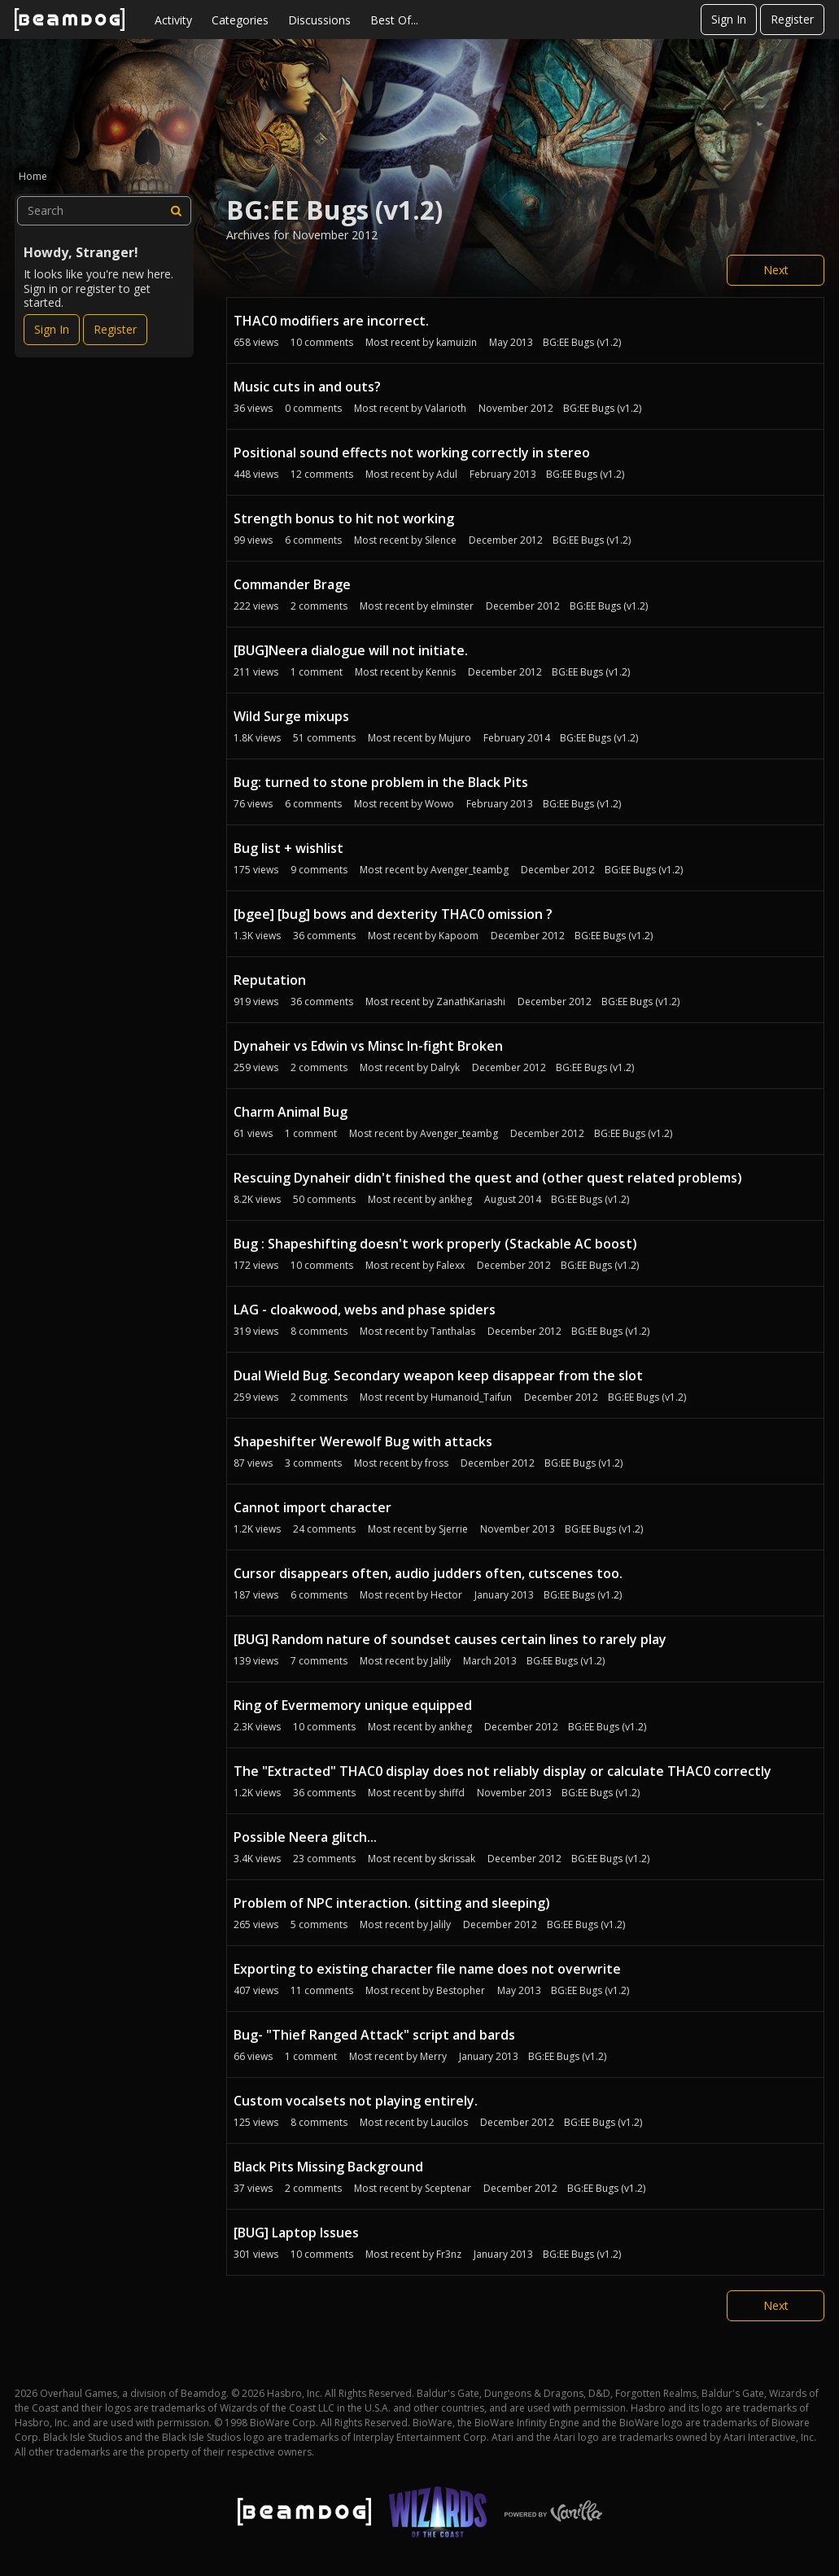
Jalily (440, 1661)
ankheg (455, 1199)
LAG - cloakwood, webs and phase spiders (365, 1310)
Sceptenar (448, 2188)
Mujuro (455, 738)
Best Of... (394, 20)
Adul (446, 474)
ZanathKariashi (470, 1001)
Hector (446, 1595)
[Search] (176, 210)
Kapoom (458, 935)
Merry (433, 2056)
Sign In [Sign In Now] (51, 329)
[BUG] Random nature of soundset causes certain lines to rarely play (450, 1639)
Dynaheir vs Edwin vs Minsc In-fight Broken (368, 1046)
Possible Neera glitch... (305, 1837)
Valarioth (445, 408)
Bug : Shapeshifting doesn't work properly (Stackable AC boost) (435, 1244)
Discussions (319, 20)
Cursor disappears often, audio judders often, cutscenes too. (428, 1573)
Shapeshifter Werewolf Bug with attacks (363, 1441)
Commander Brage (292, 584)
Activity (173, 20)
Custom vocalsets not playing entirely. (356, 2101)
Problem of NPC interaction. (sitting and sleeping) (392, 1903)
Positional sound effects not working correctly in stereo (412, 452)
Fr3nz (448, 2254)
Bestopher (460, 1990)
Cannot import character (312, 1507)
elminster (452, 606)
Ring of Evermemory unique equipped (353, 1705)
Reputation (270, 980)
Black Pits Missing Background (328, 2167)
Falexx (450, 1265)
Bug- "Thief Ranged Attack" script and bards (374, 2035)
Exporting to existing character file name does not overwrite (427, 1969)
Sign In (728, 19)
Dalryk (445, 1067)
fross (436, 1463)
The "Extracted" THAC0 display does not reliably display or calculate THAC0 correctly (502, 1771)
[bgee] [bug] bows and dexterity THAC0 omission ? (393, 914)
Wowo (439, 804)
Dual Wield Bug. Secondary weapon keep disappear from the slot (438, 1375)
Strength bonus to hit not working (344, 518)
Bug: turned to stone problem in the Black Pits (381, 782)
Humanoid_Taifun (471, 1397)
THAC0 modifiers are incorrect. (331, 321)
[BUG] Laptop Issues (296, 2232)
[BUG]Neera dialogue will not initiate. (351, 650)
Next (776, 270)
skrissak (457, 1858)
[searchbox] (104, 210)
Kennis (441, 672)
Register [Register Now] (115, 329)
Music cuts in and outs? (307, 387)
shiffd (452, 1793)
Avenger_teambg (469, 870)
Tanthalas (452, 1331)
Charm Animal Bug (290, 1112)
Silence (441, 540)
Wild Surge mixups (291, 716)
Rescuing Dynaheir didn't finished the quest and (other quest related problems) (488, 1178)
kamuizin (456, 342)
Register (792, 19)
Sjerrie (453, 1529)
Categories (240, 20)
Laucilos (449, 2122)
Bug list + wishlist (288, 848)
